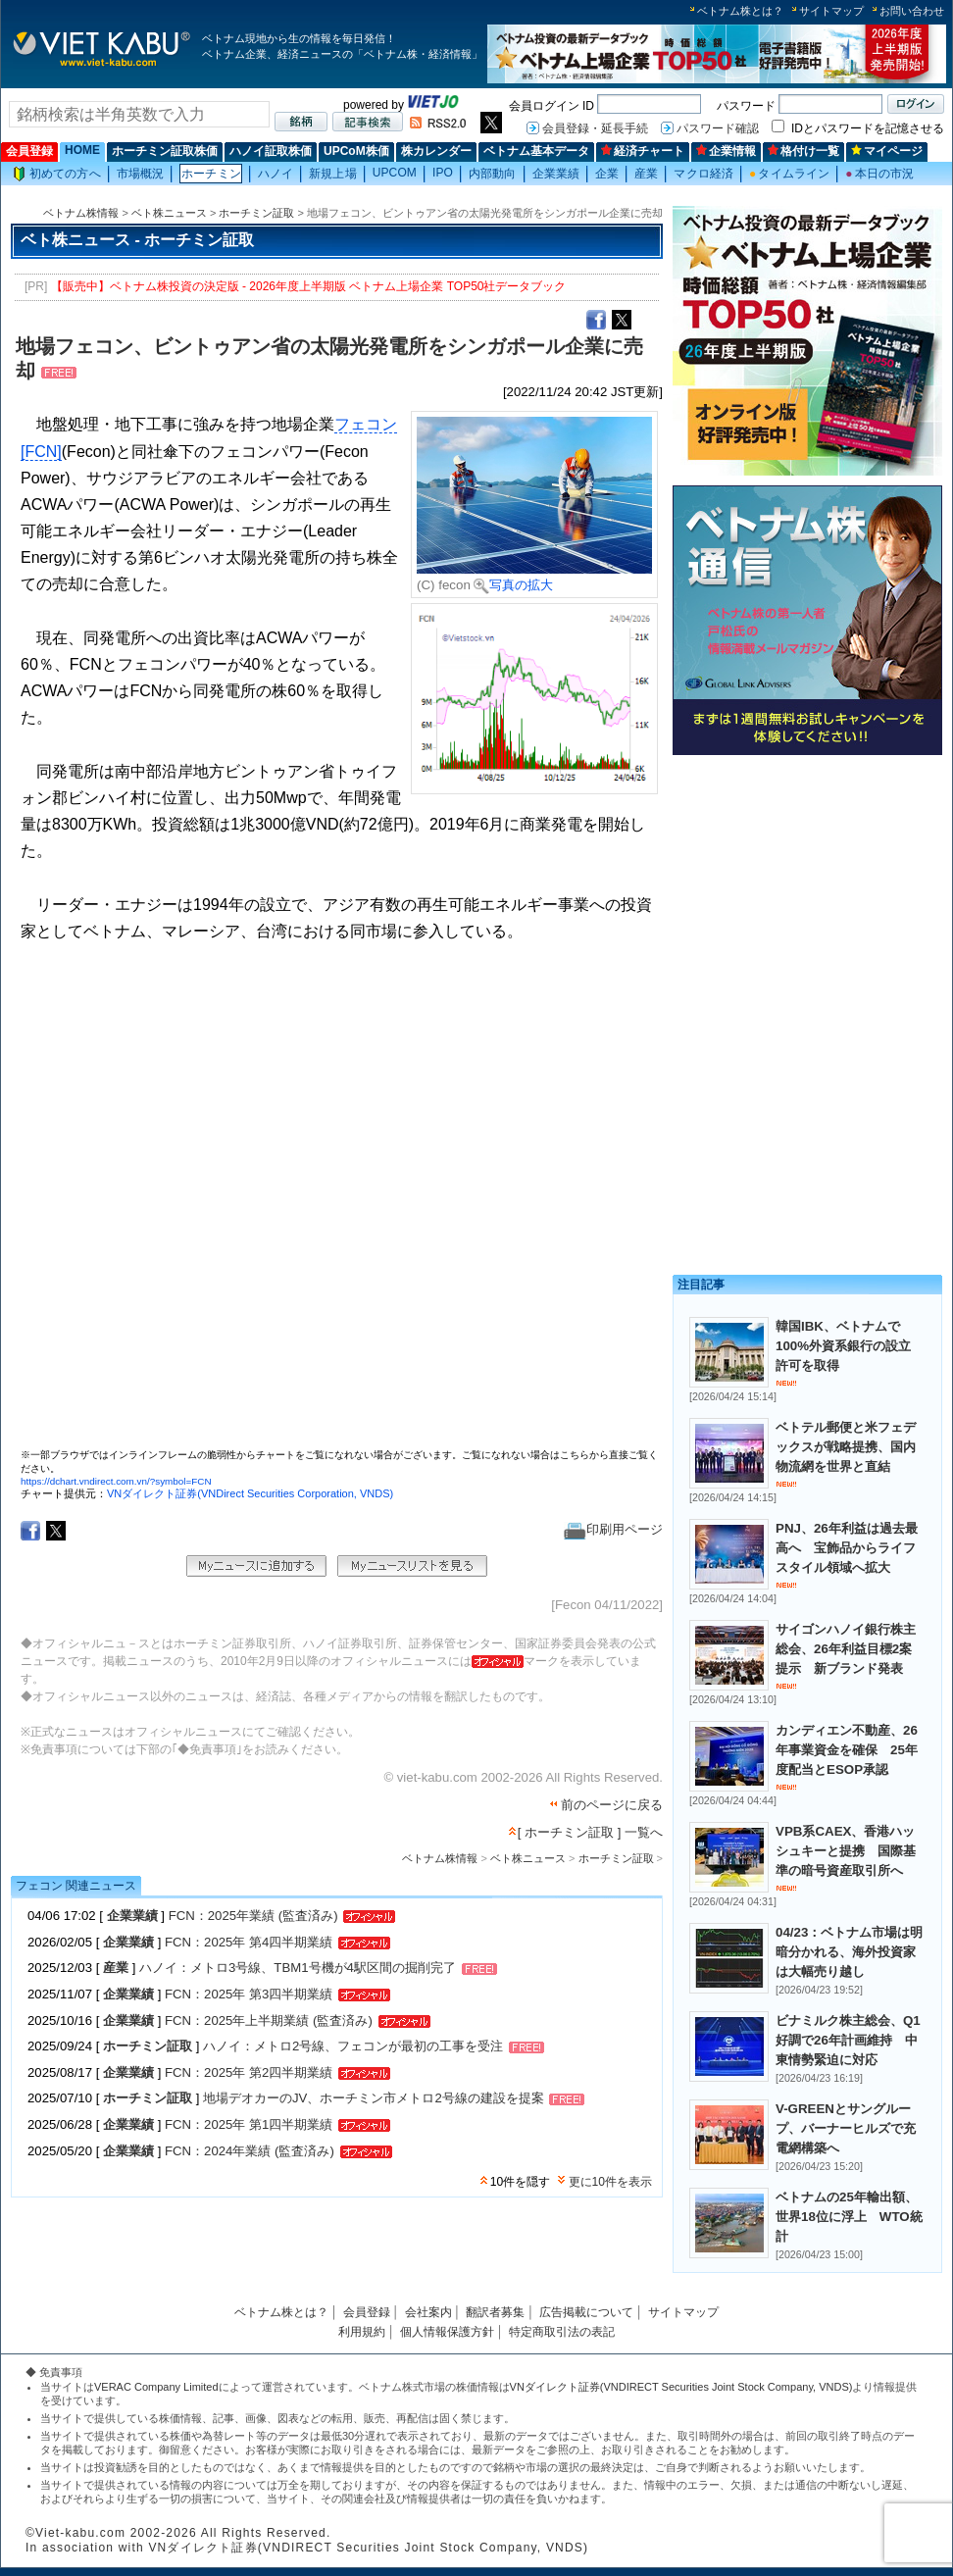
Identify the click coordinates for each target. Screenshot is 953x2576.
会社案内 (428, 2312)
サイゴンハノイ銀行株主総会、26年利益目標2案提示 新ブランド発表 (846, 1649)
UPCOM (395, 172)
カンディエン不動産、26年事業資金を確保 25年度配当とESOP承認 (847, 1750)
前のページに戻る (612, 1804)
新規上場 (332, 173)
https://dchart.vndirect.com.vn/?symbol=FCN (116, 1481)
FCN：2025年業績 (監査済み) (253, 1915)
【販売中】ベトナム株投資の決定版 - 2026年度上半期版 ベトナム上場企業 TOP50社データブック (309, 286)
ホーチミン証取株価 (165, 151)
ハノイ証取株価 (270, 151)
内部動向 (492, 173)
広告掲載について (586, 2312)
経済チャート (642, 151)
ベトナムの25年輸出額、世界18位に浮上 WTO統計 (849, 2217)
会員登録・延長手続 (595, 128)
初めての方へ (57, 174)
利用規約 (361, 2332)
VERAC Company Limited (156, 2387)
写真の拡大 (513, 585)
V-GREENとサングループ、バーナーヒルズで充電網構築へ (846, 2128)
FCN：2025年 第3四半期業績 (248, 1994)
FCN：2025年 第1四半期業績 (248, 2124)
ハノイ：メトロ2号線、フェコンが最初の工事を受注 (353, 2047)
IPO (442, 172)
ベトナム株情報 (81, 213)
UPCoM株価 (356, 151)
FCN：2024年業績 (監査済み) (249, 2151)
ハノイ (275, 173)
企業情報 (726, 151)
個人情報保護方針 (447, 2332)
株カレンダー (436, 151)
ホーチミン (211, 173)
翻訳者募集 (495, 2312)
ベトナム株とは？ (740, 11)
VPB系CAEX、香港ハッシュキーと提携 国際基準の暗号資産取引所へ (846, 1851)
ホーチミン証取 (256, 213)
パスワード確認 (718, 128)
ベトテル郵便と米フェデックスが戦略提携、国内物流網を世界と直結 (846, 1447)
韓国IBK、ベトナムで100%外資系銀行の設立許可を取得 (843, 1346)
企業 (607, 173)
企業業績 (555, 173)
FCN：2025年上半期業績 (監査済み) (269, 2020)
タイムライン (789, 173)
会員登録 (29, 151)
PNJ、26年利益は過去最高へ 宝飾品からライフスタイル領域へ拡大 (847, 1548)
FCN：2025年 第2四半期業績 (248, 2072)
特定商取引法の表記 (562, 2332)
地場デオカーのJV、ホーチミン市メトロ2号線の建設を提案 (373, 2099)
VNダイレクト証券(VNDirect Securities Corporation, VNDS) (250, 1493)
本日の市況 (879, 173)
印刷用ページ (613, 1529)
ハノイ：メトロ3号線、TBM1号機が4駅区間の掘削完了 (297, 1968)
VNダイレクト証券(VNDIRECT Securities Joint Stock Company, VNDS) (681, 2387)
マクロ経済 (703, 173)
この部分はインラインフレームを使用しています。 (339, 1203)
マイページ (887, 151)
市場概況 (140, 173)
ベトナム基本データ (536, 151)
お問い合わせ (911, 11)
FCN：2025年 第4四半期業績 (248, 1942)
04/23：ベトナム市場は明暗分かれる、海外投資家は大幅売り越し (849, 1952)
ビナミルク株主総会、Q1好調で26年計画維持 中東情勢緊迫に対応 (848, 2040)
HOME (82, 150)
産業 (646, 173)
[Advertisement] (797, 887)
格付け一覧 (803, 151)
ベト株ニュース (169, 213)
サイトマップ (831, 11)
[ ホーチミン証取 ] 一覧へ (590, 1832)
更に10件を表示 (610, 2182)
